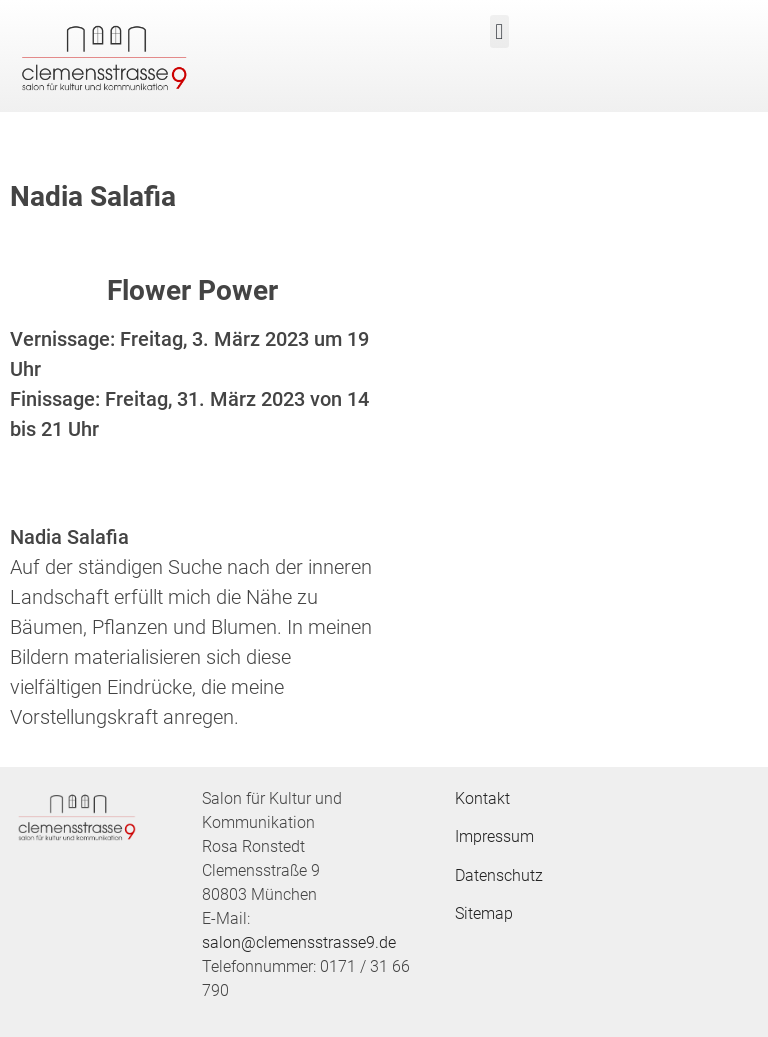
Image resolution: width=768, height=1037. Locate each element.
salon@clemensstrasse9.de (299, 942)
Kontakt (482, 798)
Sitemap (484, 913)
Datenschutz (499, 875)
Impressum (494, 836)
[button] (499, 31)
